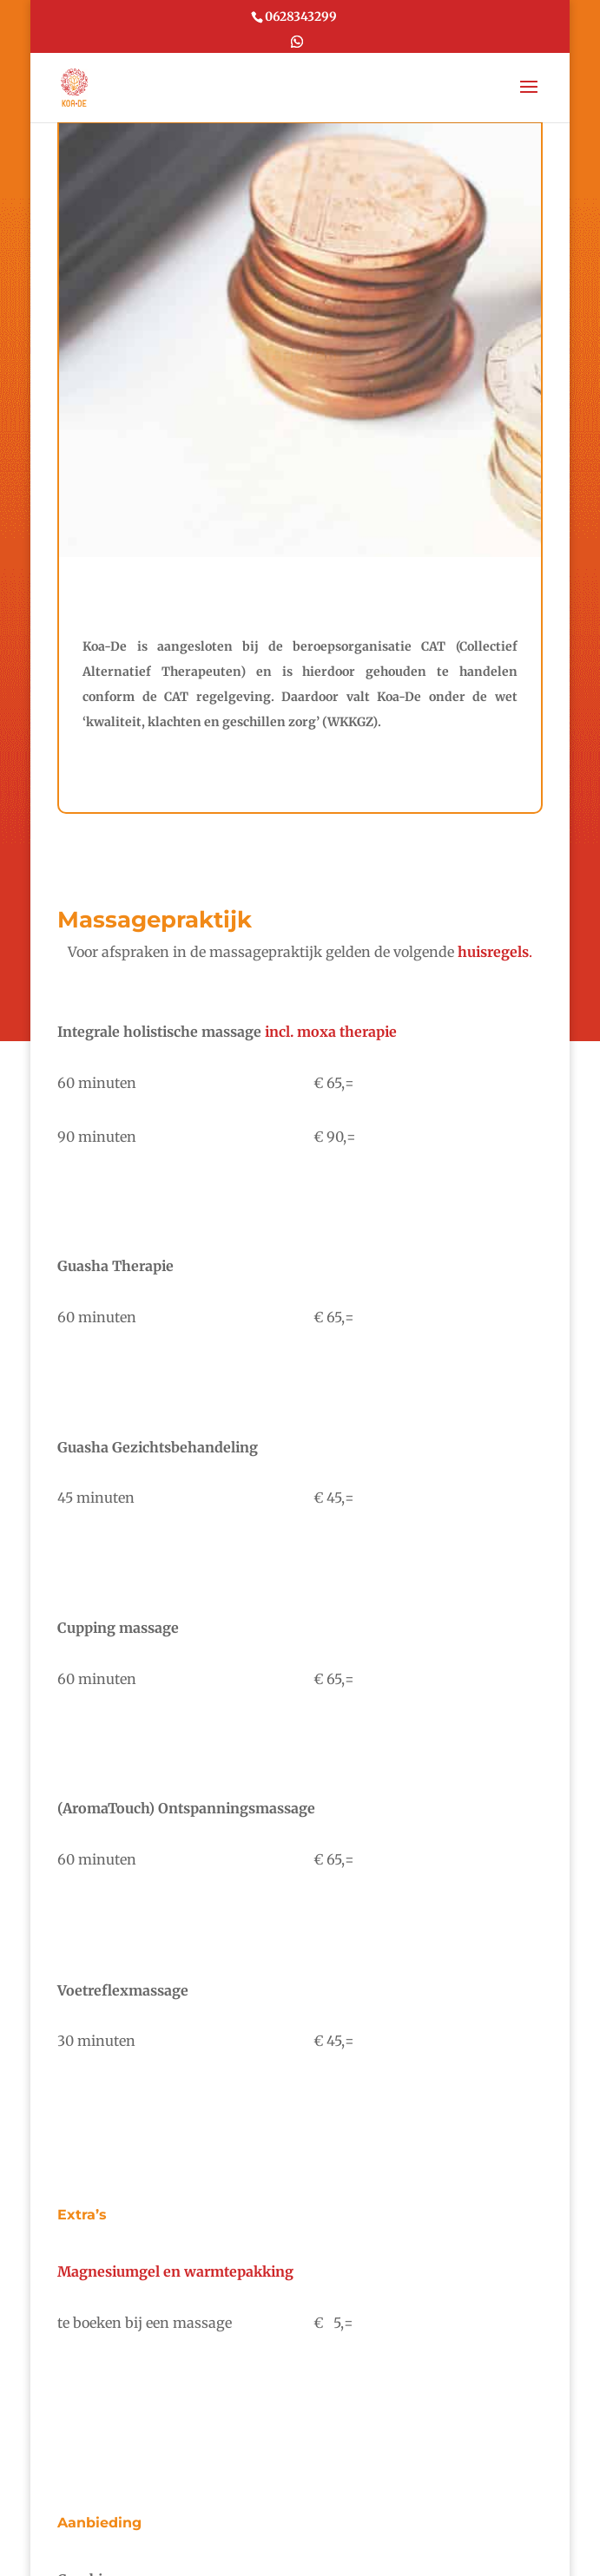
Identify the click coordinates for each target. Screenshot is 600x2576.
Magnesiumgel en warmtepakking (175, 2271)
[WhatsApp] (297, 45)
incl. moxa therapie (329, 1031)
